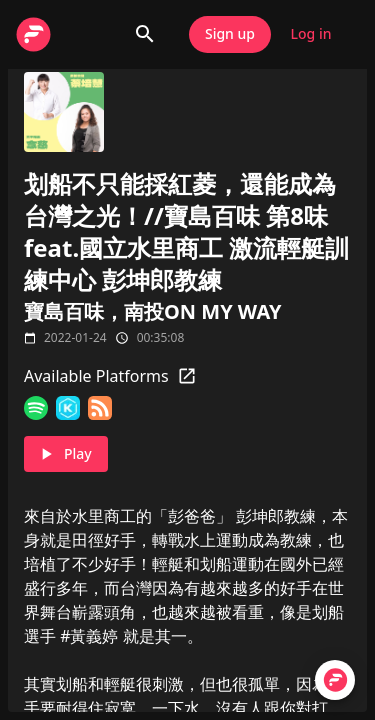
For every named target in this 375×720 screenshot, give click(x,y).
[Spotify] (36, 408)
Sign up (230, 34)
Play (66, 454)
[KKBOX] (68, 408)
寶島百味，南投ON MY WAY (153, 311)
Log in (311, 34)
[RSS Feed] (100, 408)
